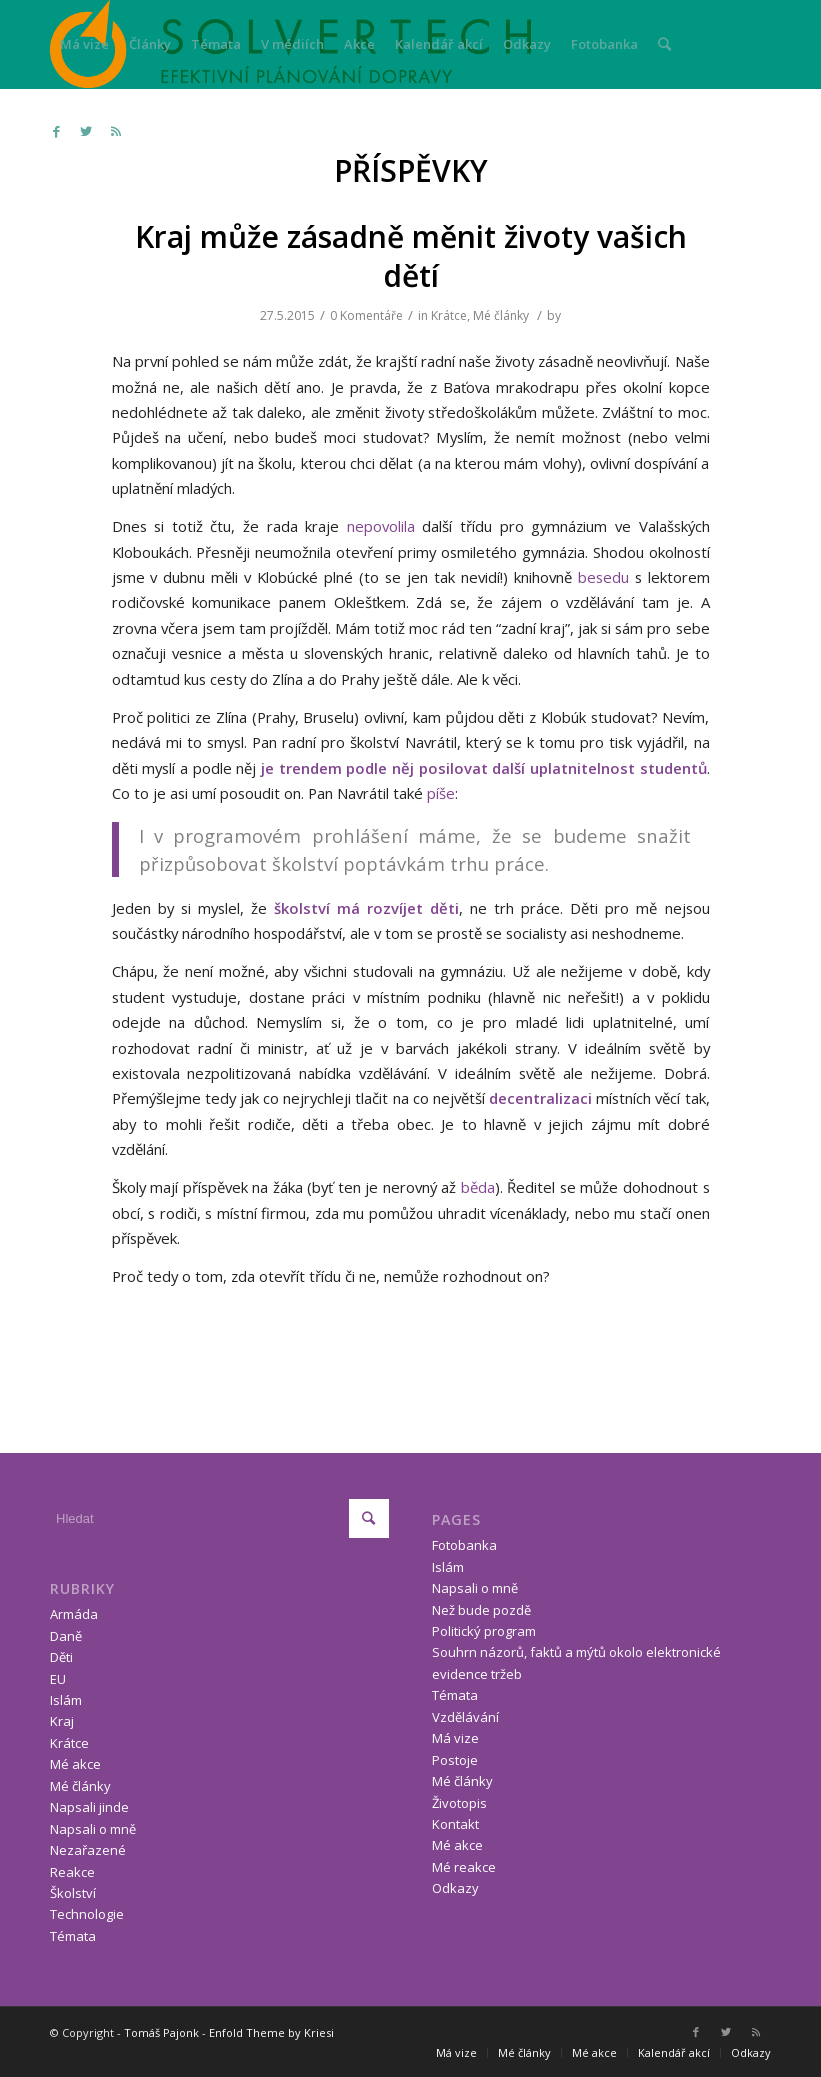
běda (475, 1187)
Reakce (72, 1872)
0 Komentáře (366, 315)
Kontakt (455, 1824)
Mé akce (75, 1764)
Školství (73, 1893)
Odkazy (455, 1888)
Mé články (501, 315)
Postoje (455, 1760)
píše (441, 793)
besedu (603, 577)
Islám (66, 1700)
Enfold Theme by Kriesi (271, 2032)
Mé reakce (464, 1867)
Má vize (455, 1738)
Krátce (449, 315)
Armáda (74, 1614)
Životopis (459, 1803)
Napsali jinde (89, 1807)
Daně (66, 1636)
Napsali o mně (93, 1829)
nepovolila (381, 526)
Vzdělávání (465, 1717)
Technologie (87, 1914)
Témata (73, 1936)
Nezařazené (88, 1850)
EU (58, 1679)
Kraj (62, 1721)
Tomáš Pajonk (161, 2032)
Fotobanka (464, 1545)
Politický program (484, 1631)
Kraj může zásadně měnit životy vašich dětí (411, 256)
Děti (61, 1657)
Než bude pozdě (481, 1610)
